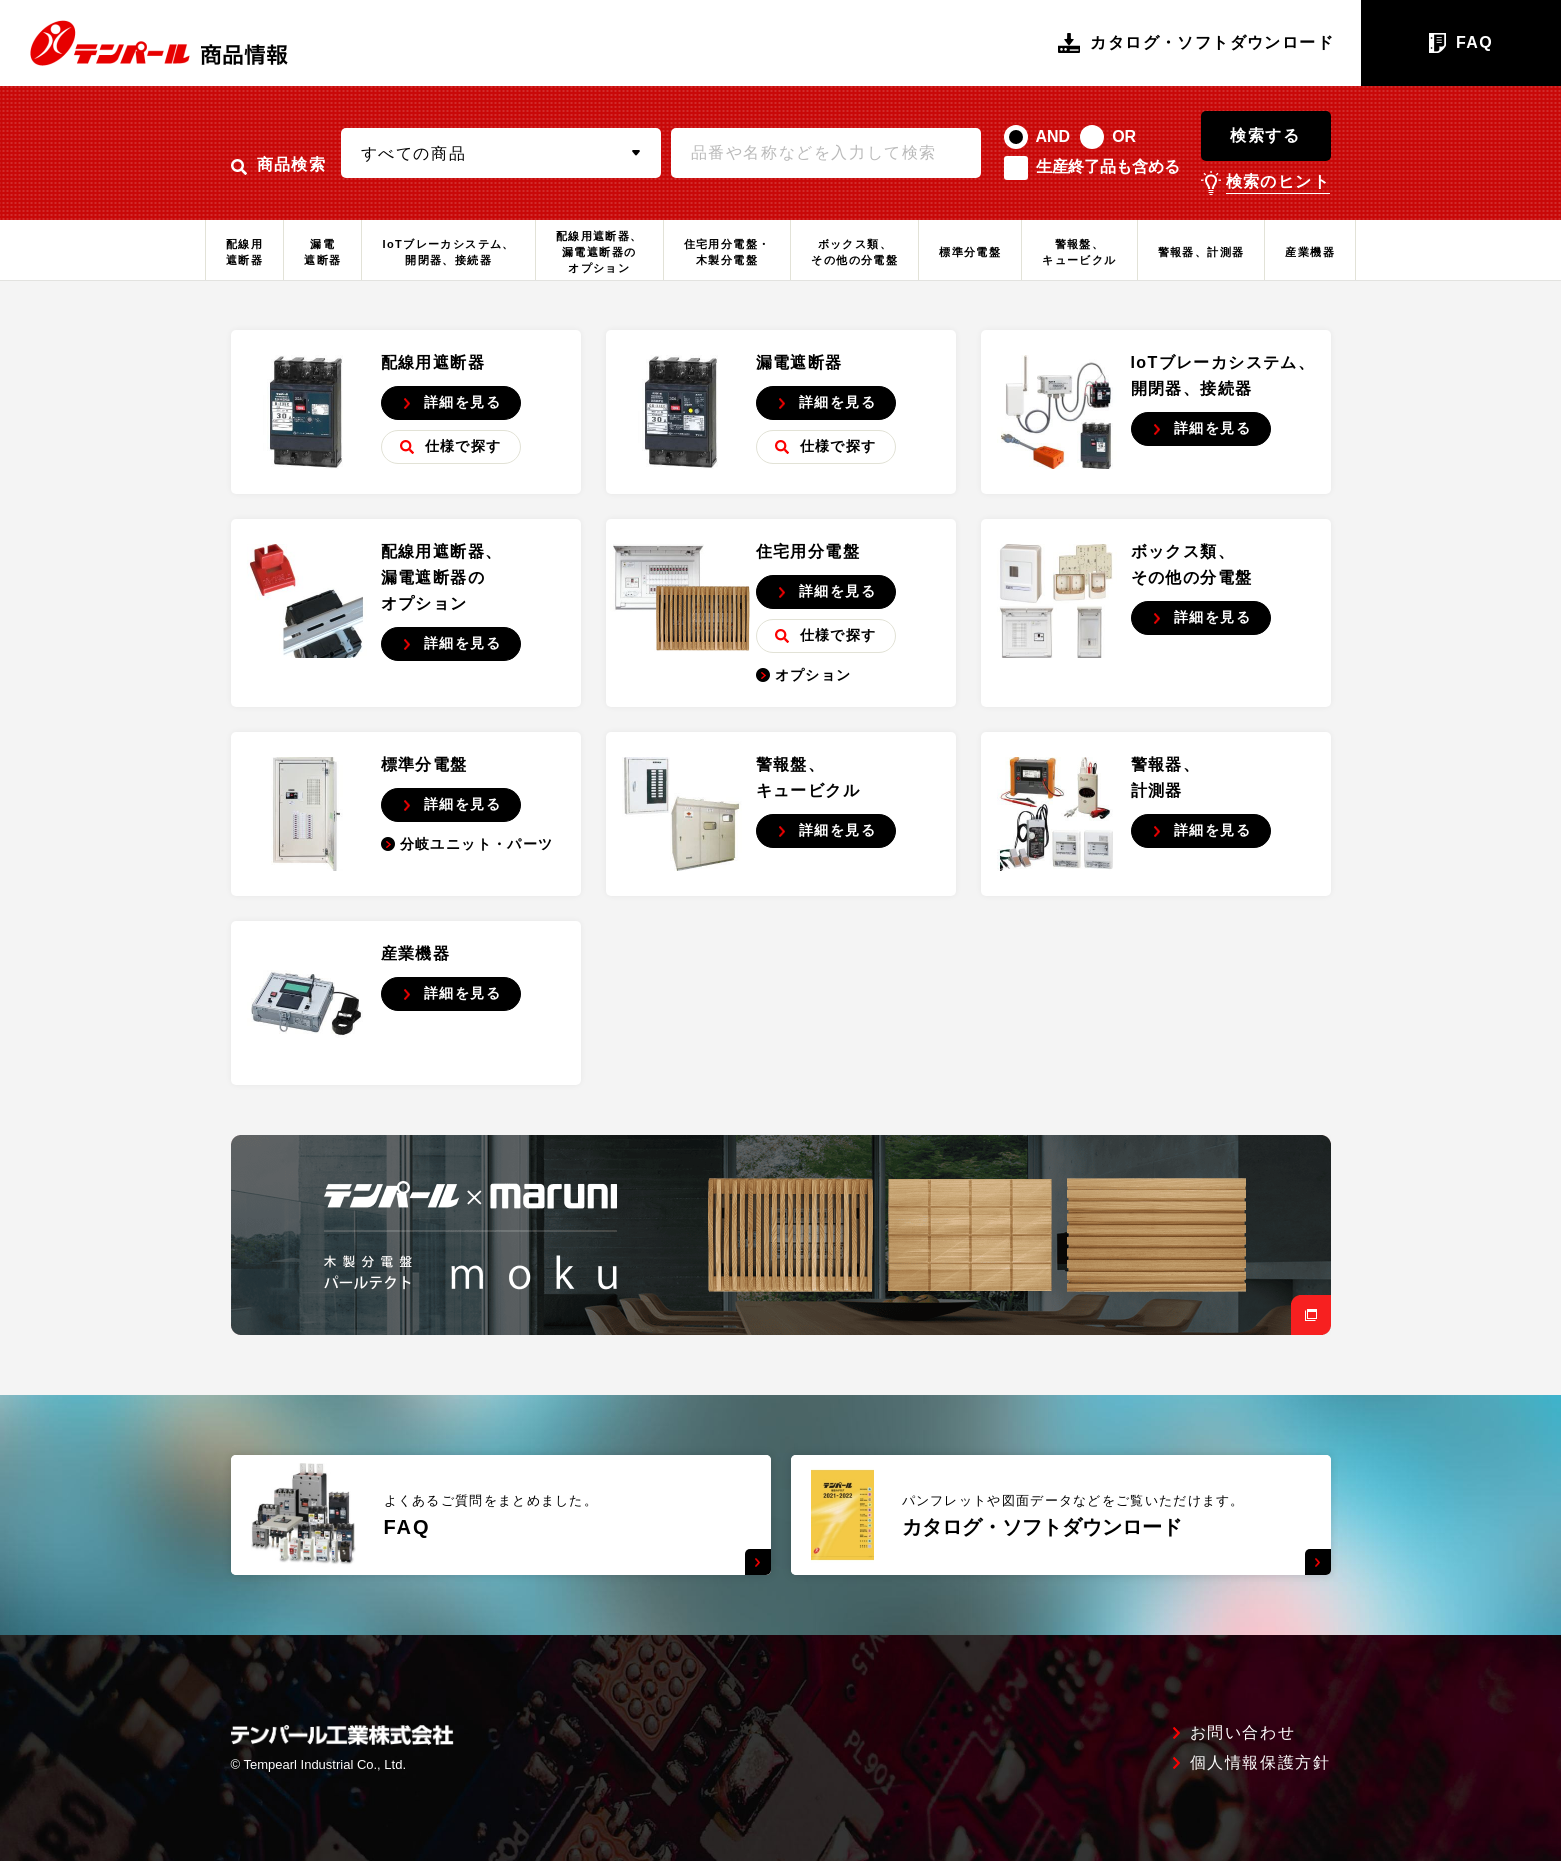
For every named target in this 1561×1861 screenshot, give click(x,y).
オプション (804, 675)
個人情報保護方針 (1260, 1763)
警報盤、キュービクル (1079, 252)
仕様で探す (451, 446)
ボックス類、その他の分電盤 (854, 252)
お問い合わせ (1243, 1733)
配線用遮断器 (244, 252)
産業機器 (1310, 252)
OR (1124, 136)
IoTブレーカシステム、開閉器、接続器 (448, 252)
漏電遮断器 (322, 252)
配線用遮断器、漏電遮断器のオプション (599, 252)
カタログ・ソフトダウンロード (1196, 43)
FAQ (1461, 43)
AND (1053, 136)
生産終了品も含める (1108, 166)
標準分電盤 (970, 252)
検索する (1265, 135)
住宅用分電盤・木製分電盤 (727, 252)
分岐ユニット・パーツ (467, 844)
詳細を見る (452, 402)
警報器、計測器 (1201, 252)
